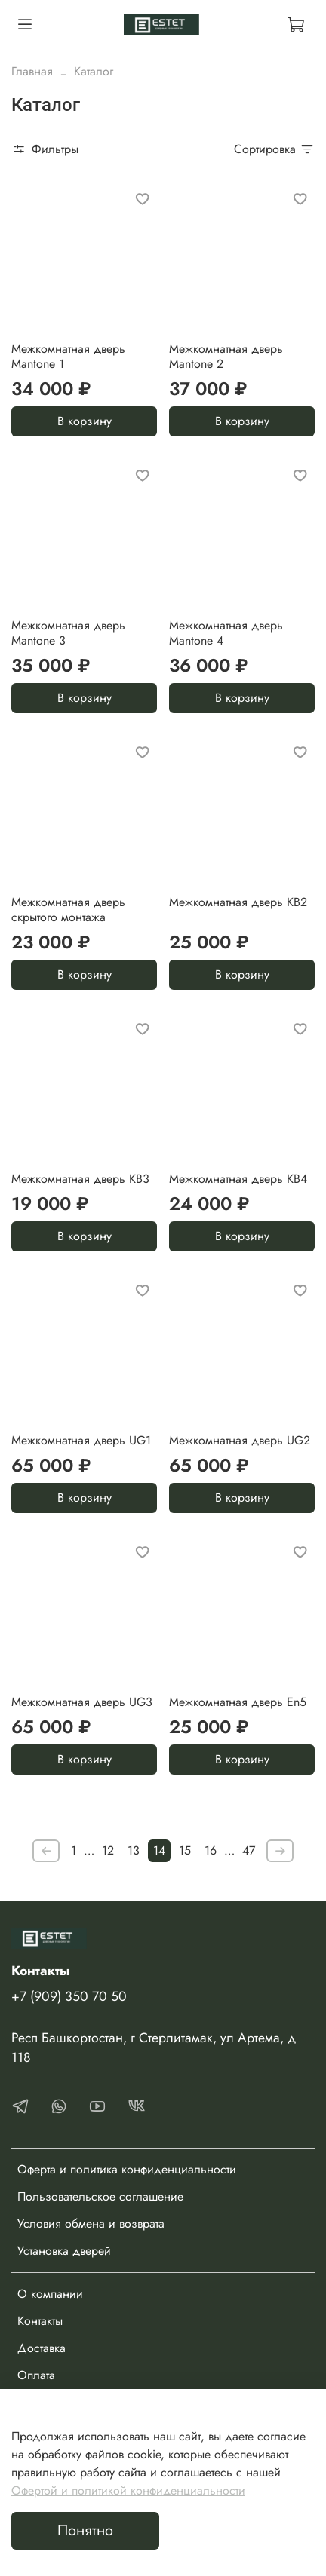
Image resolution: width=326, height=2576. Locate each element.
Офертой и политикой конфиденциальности (128, 2490)
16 (211, 1850)
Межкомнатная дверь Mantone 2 (226, 356)
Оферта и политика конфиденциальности (126, 2169)
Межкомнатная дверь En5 (237, 1702)
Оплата (36, 2375)
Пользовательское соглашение (100, 2196)
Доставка (41, 2348)
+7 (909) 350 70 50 (69, 1996)
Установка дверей (64, 2250)
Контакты (40, 2320)
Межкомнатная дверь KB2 (238, 902)
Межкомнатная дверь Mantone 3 (68, 633)
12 (108, 1850)
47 (248, 1850)
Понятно (85, 2530)
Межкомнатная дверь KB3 (80, 1178)
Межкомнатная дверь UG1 (81, 1440)
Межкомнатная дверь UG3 (81, 1702)
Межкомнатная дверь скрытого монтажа (68, 909)
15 (185, 1850)
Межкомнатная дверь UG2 (239, 1440)
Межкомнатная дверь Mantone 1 (68, 356)
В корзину (84, 421)
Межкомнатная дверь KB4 (238, 1178)
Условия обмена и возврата (91, 2223)
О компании (50, 2293)
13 (134, 1850)
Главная (32, 71)
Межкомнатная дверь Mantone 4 (226, 633)
